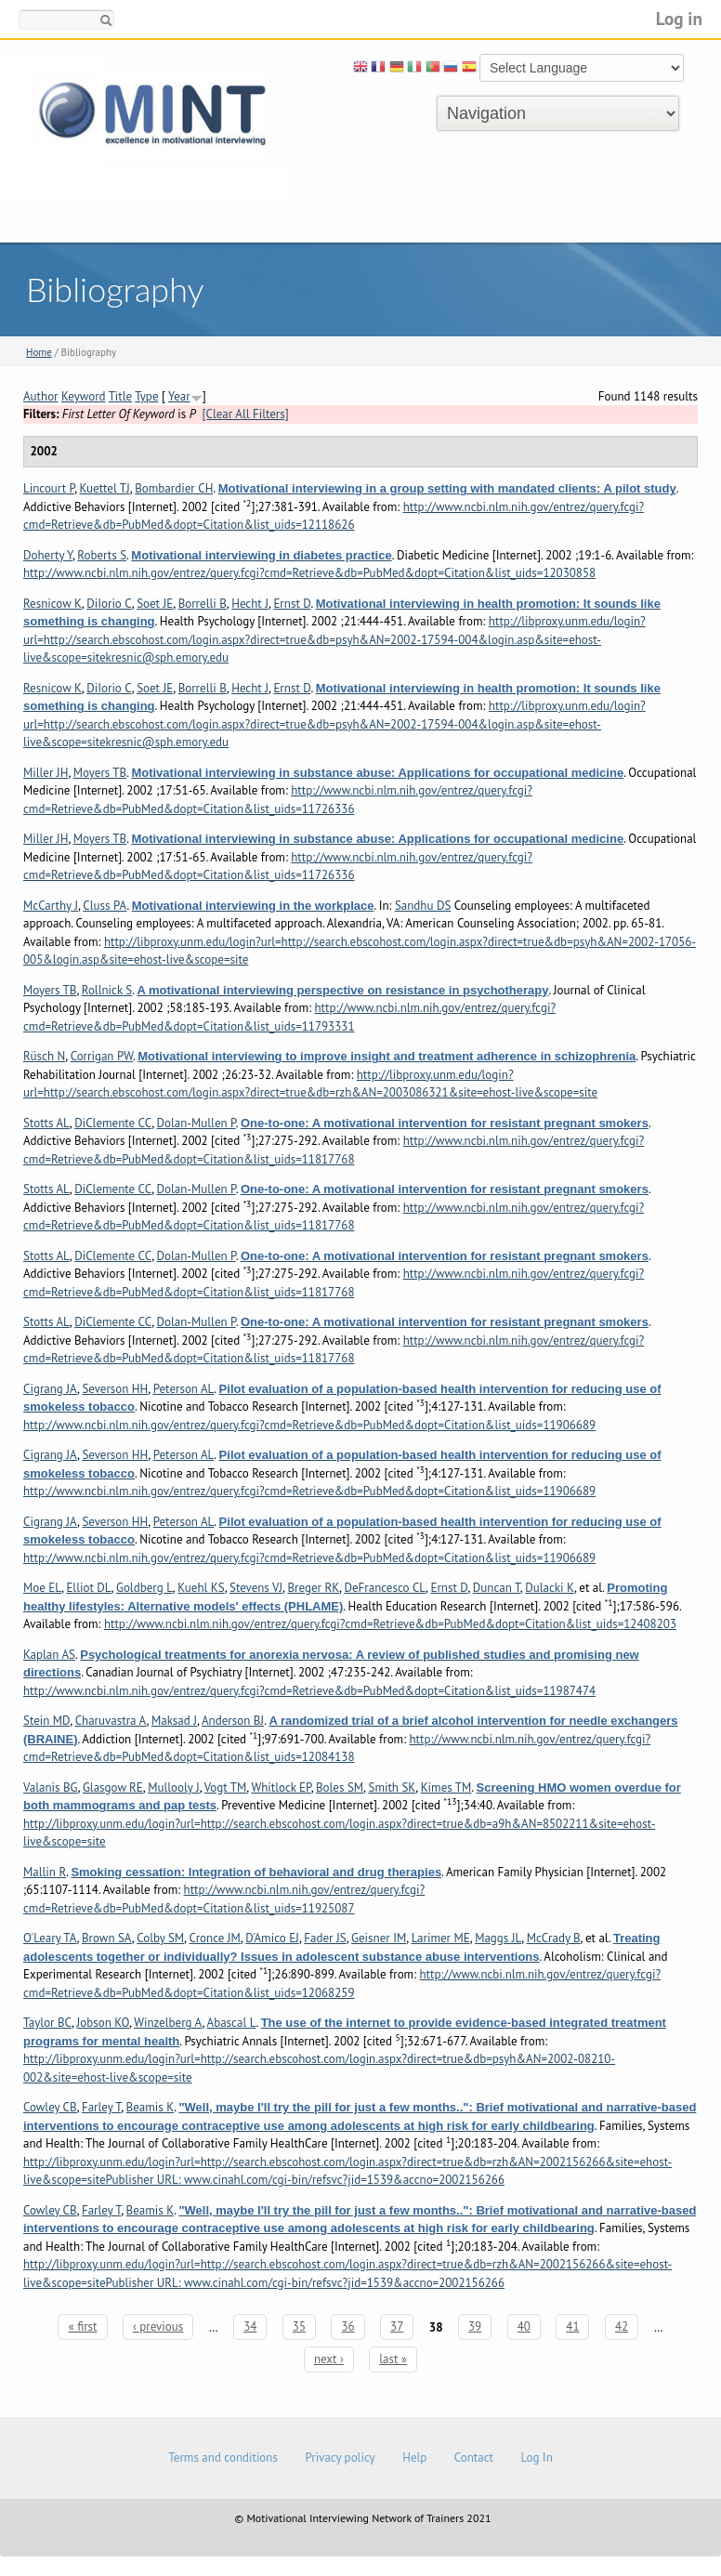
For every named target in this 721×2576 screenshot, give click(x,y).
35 (299, 2326)
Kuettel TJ (105, 488)
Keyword (83, 396)
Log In (536, 2457)
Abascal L (231, 2023)
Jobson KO (102, 2023)
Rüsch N (44, 1056)
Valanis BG (50, 1787)
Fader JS (325, 1938)
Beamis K (150, 2107)
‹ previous (158, 2326)
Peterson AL (184, 1389)
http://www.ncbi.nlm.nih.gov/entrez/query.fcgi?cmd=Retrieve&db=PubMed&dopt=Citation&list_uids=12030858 (309, 573)
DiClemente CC (112, 1123)
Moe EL (42, 1588)
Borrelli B (202, 603)
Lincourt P (48, 488)
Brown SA (107, 1938)
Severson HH (115, 1389)
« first (82, 2326)
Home (39, 352)
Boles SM (339, 1787)
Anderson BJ (233, 1720)
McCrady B (554, 1938)
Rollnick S (107, 990)
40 (524, 2326)
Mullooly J (173, 1787)
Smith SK (392, 1787)
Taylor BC (47, 2023)
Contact (473, 2457)
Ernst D (291, 603)
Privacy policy (339, 2457)
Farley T (101, 2107)
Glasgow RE (113, 1787)
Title (121, 396)
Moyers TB (99, 773)
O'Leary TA (50, 1938)
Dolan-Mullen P (196, 1123)
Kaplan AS (49, 1655)
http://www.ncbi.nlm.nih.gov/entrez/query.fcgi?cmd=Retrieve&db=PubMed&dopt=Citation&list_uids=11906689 (309, 1425)
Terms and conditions (223, 2457)
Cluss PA (104, 905)
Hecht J (250, 603)
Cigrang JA (50, 1389)
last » (393, 2359)
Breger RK (313, 1588)
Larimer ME (441, 1938)
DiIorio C (109, 603)
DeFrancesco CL (385, 1588)
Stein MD (46, 1720)
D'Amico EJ (272, 1938)
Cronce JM (214, 1938)
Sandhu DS (423, 905)
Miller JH (45, 773)
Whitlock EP (280, 1787)
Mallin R (44, 1872)
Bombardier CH (174, 488)
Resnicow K (52, 603)
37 (396, 2326)
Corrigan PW (102, 1056)
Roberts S (101, 555)
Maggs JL (498, 1938)
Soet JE (155, 603)
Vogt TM (225, 1787)
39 (474, 2326)
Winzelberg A (168, 2023)
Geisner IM (378, 1938)
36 (347, 2326)
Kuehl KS (200, 1588)
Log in (679, 18)
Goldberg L (144, 1588)
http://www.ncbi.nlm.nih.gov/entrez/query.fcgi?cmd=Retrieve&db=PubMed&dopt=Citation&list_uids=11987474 (309, 1691)
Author (41, 396)
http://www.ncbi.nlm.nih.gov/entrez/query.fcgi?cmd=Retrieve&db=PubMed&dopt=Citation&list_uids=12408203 (390, 1624)
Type (146, 396)
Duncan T (496, 1588)
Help (414, 2457)
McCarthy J (50, 905)
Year (179, 396)
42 (621, 2326)
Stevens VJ (255, 1588)
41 (572, 2326)
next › (329, 2359)
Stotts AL (46, 1123)
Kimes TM (446, 1787)
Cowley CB (50, 2107)
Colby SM (160, 1938)
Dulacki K (549, 1588)
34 (249, 2326)
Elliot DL (88, 1588)
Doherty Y (47, 555)
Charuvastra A (111, 1720)
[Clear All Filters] (246, 414)
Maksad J (174, 1720)
